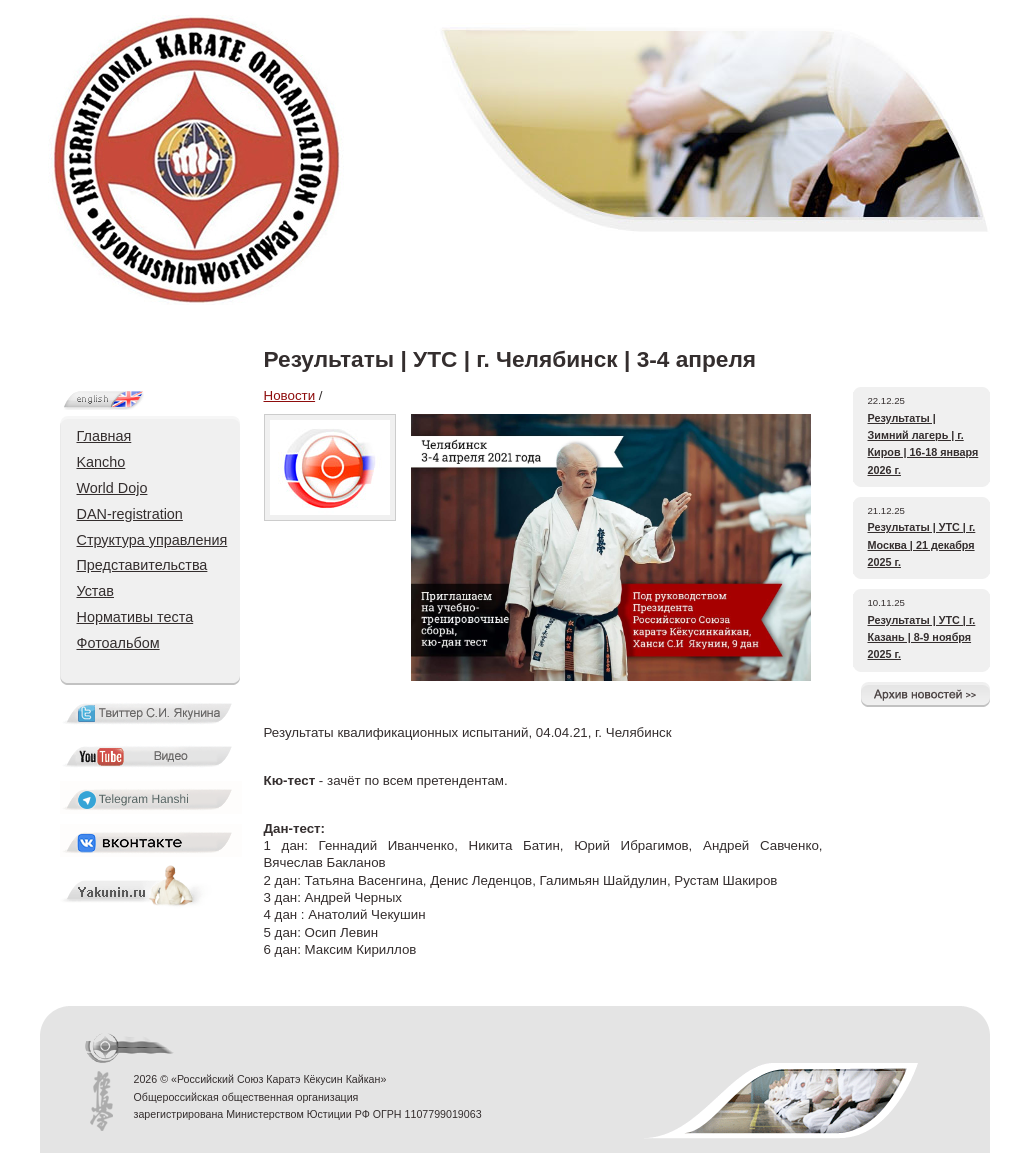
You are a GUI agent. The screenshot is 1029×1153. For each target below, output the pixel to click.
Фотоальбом (118, 643)
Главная (104, 436)
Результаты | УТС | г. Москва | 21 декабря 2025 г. (922, 544)
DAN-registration (130, 514)
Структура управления (152, 540)
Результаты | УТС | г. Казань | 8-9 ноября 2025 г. (922, 637)
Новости (290, 395)
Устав (95, 591)
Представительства (142, 565)
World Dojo (112, 488)
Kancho (101, 462)
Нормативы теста (135, 617)
